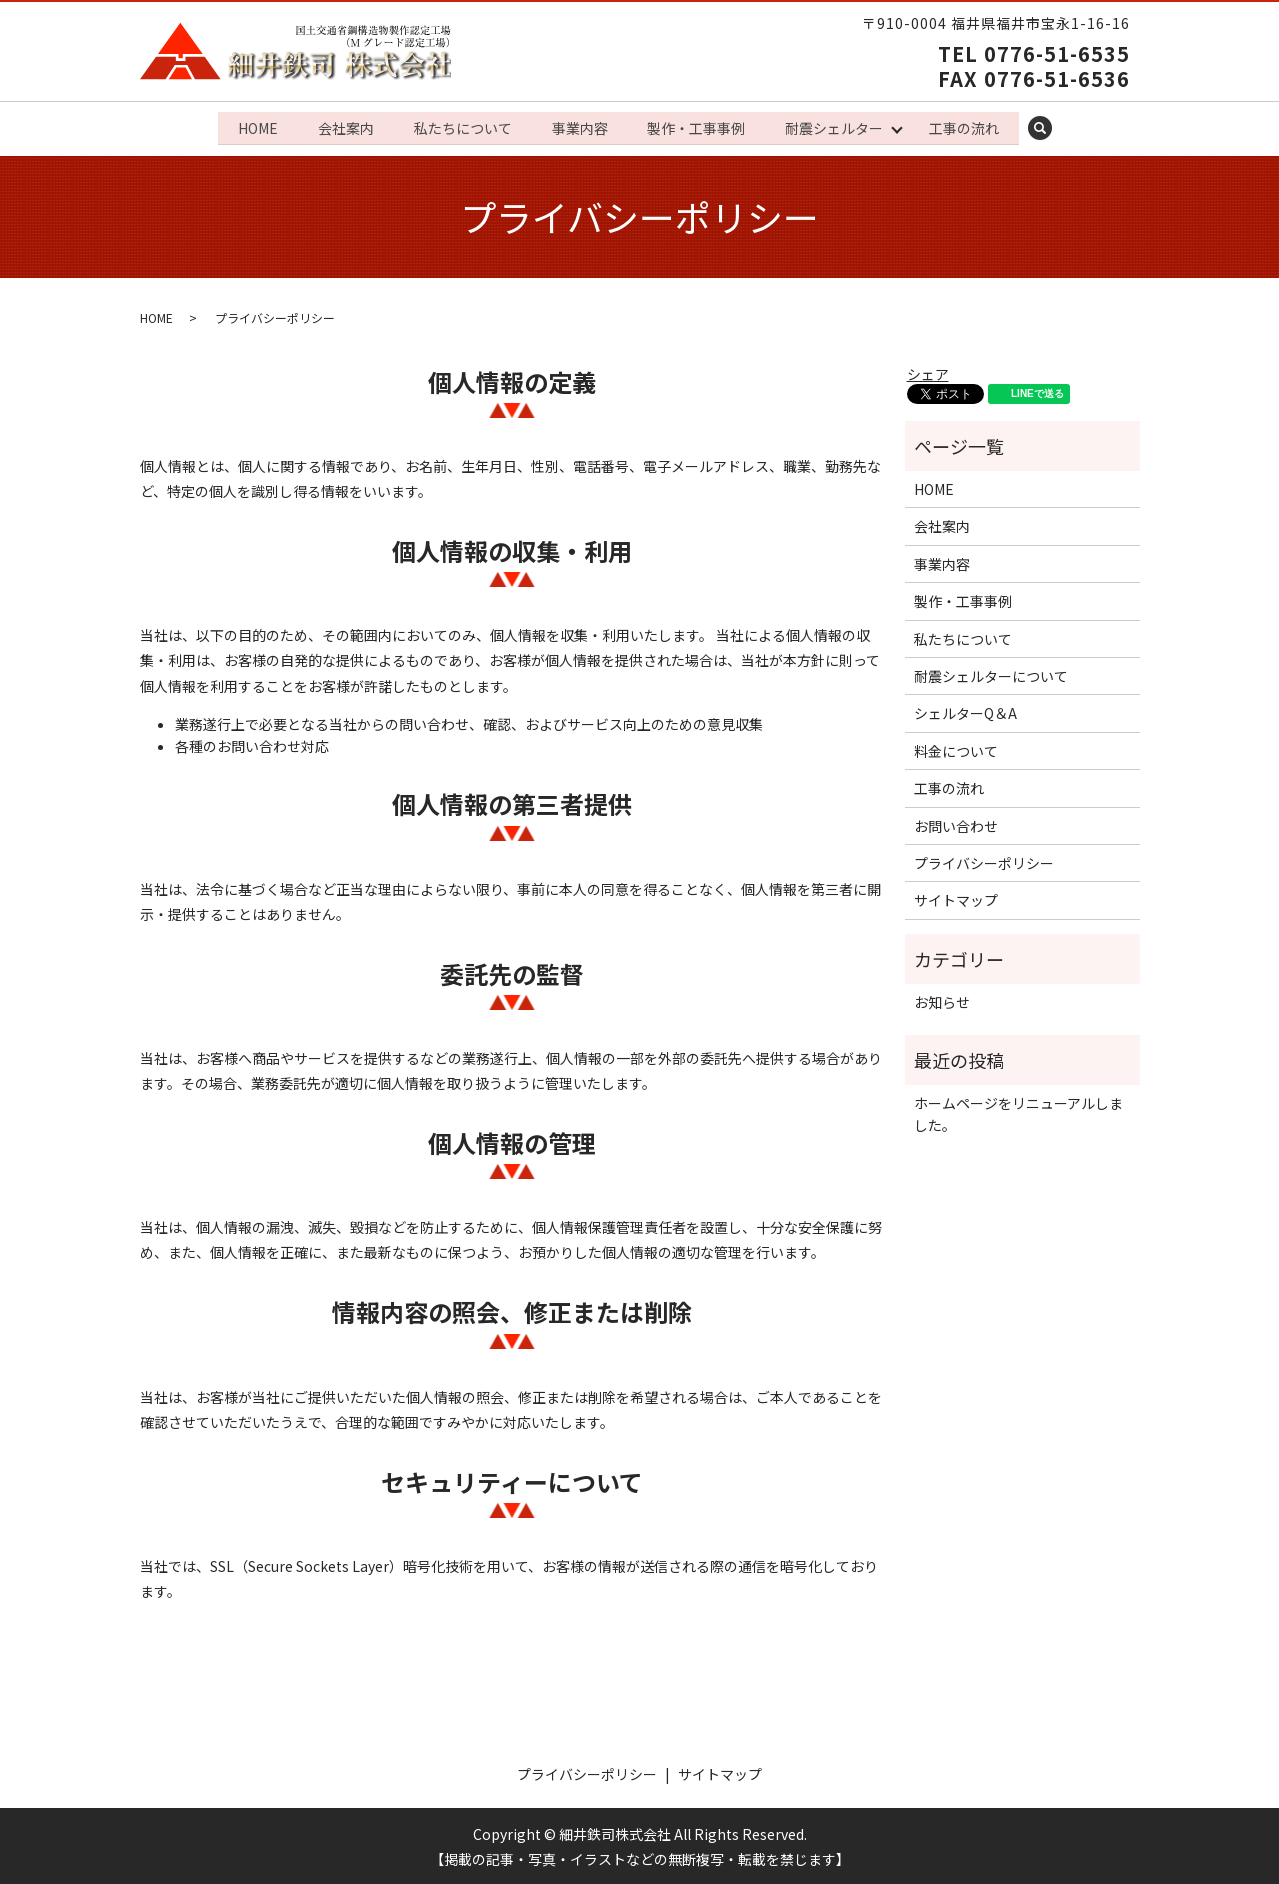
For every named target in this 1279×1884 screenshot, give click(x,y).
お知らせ (942, 1000)
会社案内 (341, 126)
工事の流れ (971, 126)
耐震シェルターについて (991, 674)
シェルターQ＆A (965, 711)
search (1058, 127)
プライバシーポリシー (984, 861)
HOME (251, 126)
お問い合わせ (956, 823)
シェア (928, 372)
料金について (956, 749)
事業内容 (579, 126)
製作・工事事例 (698, 126)
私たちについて (460, 126)
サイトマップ (956, 898)
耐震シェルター (838, 126)
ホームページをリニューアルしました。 (1018, 1112)
